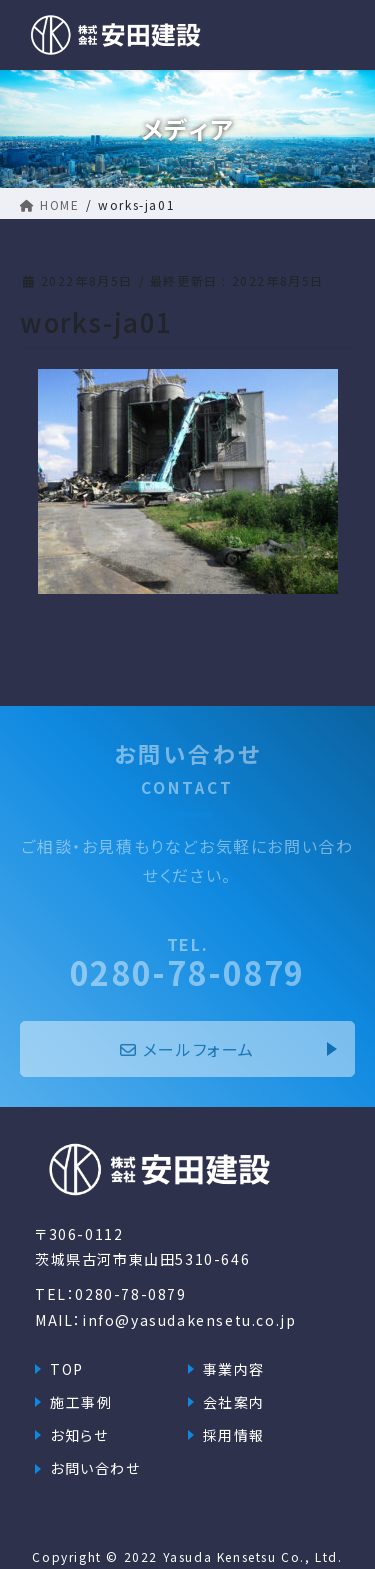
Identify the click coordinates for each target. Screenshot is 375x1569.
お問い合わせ (95, 1468)
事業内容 (234, 1369)
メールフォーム (187, 1049)
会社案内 (234, 1402)
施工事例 (81, 1402)
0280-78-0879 (187, 961)
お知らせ (79, 1435)
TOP (67, 1369)
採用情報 (234, 1435)
